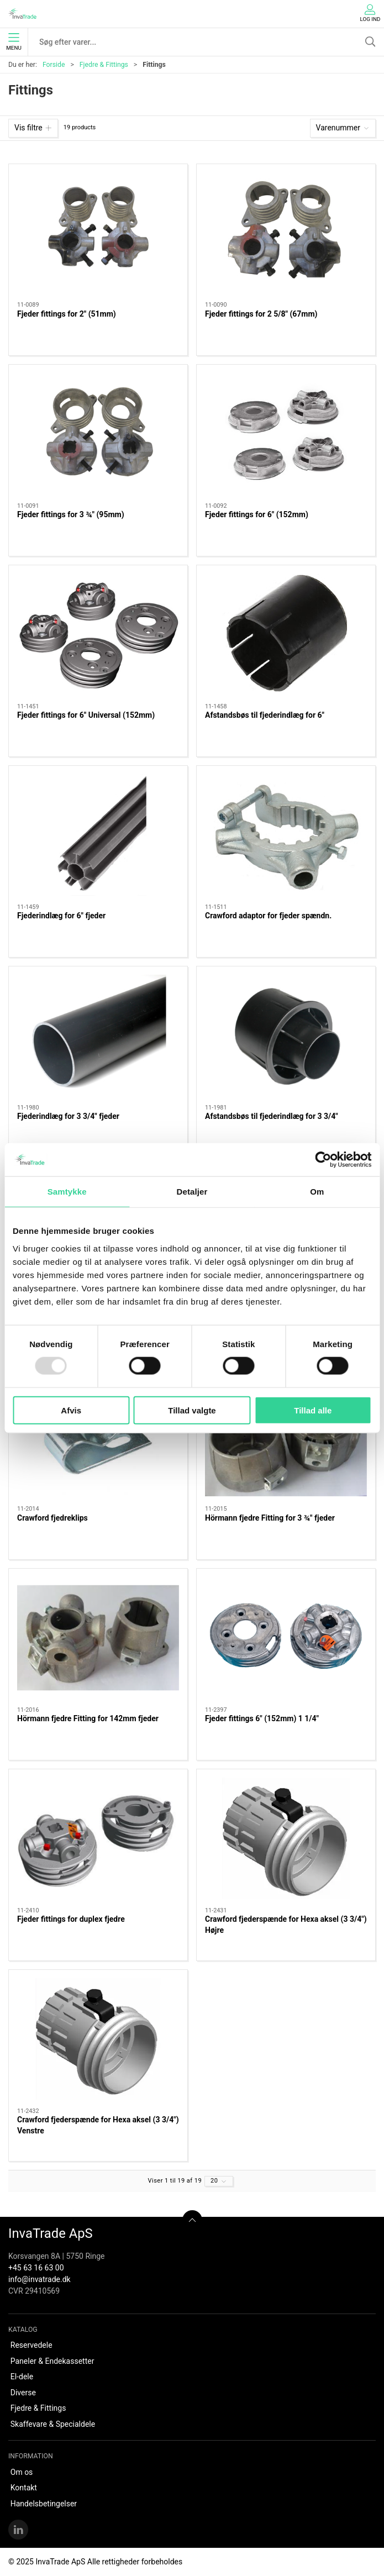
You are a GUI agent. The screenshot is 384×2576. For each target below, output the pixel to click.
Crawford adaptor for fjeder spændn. (268, 915)
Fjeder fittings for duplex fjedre (71, 1919)
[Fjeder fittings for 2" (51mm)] (98, 233)
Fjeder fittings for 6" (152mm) (256, 514)
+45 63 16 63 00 (36, 2267)
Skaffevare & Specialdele (52, 2424)
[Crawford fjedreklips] (98, 1437)
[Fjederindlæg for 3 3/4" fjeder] (98, 1035)
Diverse (23, 2392)
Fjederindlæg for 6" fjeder (61, 915)
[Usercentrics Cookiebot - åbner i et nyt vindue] (323, 1160)
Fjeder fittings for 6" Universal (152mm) (86, 715)
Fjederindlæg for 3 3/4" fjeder (68, 1116)
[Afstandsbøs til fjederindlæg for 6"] (286, 634)
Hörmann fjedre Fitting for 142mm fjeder (88, 1718)
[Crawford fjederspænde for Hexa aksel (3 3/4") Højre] (286, 1838)
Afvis (71, 1410)
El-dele (21, 2376)
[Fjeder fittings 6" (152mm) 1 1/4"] (286, 1638)
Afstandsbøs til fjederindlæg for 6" (264, 715)
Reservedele (31, 2345)
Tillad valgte (191, 1410)
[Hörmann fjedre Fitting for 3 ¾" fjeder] (286, 1437)
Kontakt (23, 2487)
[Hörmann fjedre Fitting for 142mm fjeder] (98, 1638)
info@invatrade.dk (39, 2279)
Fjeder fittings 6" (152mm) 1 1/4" (262, 1718)
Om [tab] (317, 1191)
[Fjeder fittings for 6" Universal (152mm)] (98, 634)
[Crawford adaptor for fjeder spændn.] (286, 835)
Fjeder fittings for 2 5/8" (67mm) (261, 313)
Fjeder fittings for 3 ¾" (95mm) (70, 514)
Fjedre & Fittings (104, 65)
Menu (13, 42)
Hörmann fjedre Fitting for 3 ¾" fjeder (270, 1517)
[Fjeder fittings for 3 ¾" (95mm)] (98, 434)
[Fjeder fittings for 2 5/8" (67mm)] (286, 233)
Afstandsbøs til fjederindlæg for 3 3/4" (271, 1116)
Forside (54, 65)
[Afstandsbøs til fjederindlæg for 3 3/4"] (286, 1035)
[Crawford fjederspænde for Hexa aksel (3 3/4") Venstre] (98, 2039)
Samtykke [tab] (67, 1191)
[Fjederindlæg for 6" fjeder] (98, 835)
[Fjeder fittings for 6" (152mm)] (286, 434)
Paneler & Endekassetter (52, 2361)
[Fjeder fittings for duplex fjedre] (98, 1838)
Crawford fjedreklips (52, 1517)
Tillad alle (313, 1410)
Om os (21, 2472)
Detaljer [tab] (192, 1191)
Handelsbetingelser (43, 2503)
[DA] (22, 14)
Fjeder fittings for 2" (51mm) (66, 313)
